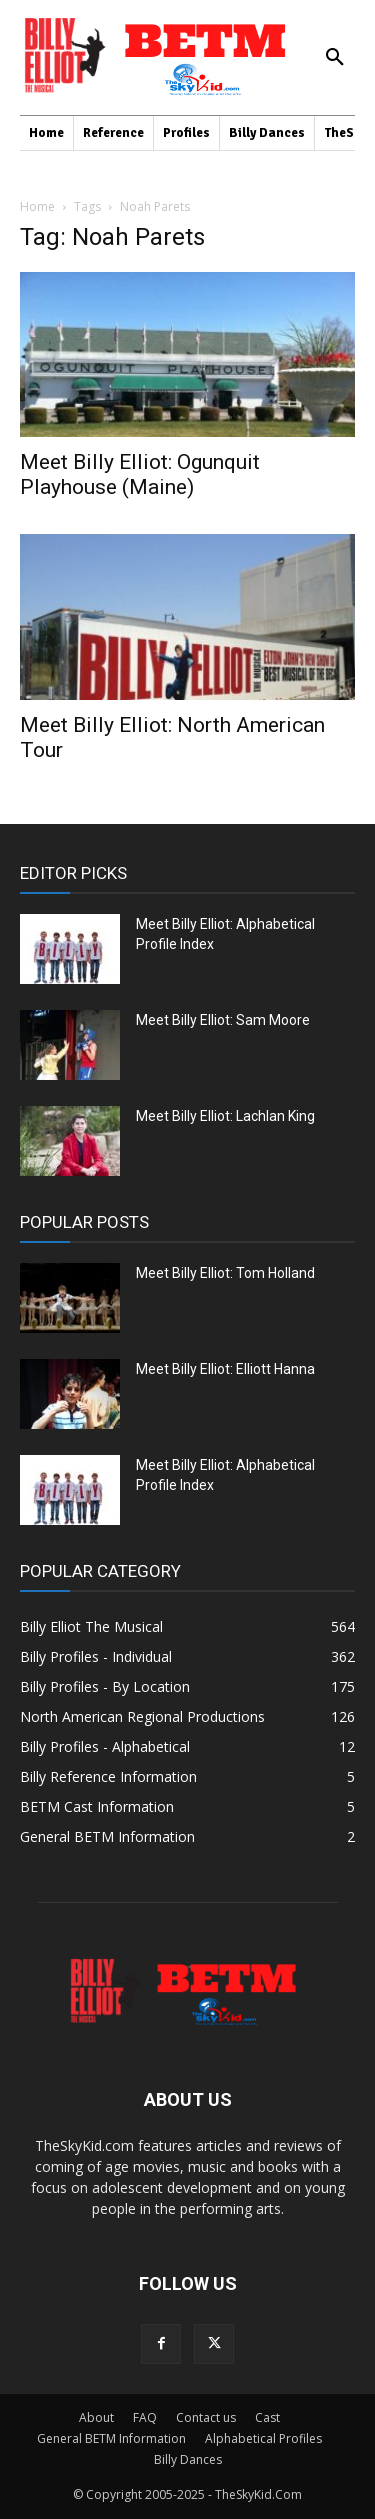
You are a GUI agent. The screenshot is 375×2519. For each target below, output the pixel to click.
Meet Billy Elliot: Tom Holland (225, 1273)
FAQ (145, 2417)
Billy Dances (188, 2459)
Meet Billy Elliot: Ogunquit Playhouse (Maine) (140, 474)
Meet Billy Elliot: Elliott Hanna (225, 1369)
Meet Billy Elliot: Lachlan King (225, 1116)
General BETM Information (111, 2438)
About (96, 2417)
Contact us (206, 2417)
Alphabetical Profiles (263, 2438)
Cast (267, 2417)
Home (37, 206)
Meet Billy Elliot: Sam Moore (223, 1020)
